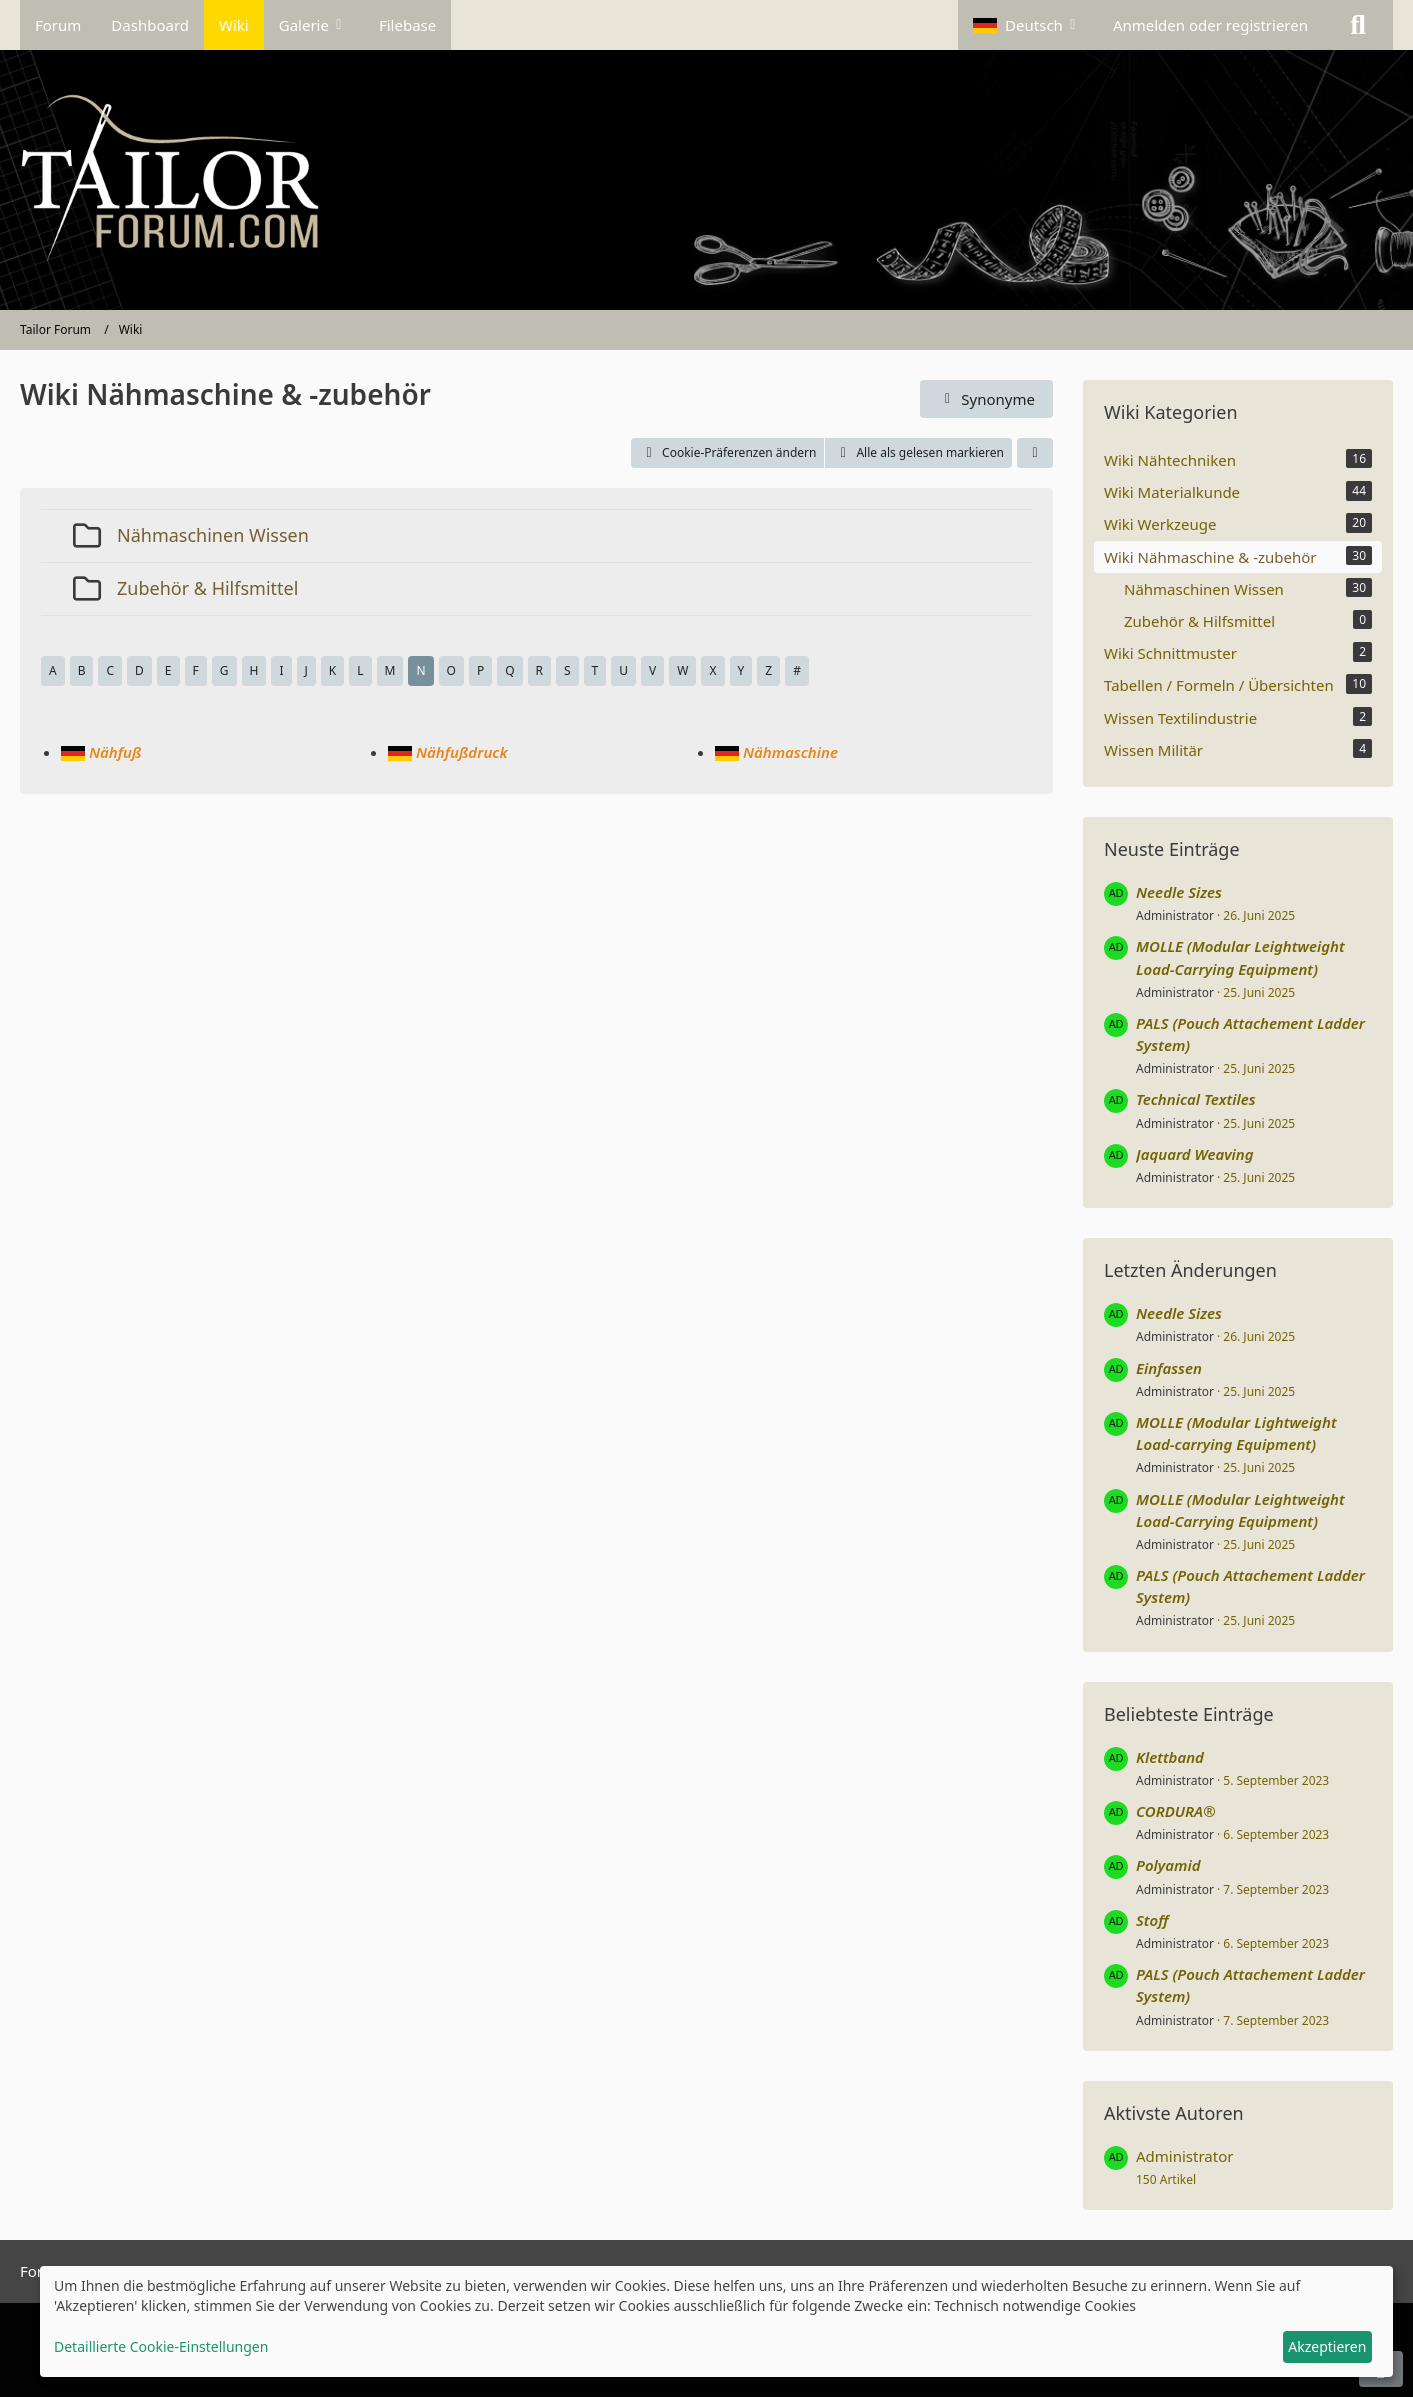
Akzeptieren (1327, 2346)
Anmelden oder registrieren (1210, 25)
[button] (1028, 25)
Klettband (1170, 1757)
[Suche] (1358, 25)
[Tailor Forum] (706, 180)
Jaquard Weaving (1195, 1154)
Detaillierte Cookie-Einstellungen (161, 2346)
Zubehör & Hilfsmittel (207, 588)
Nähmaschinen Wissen (213, 535)
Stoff (1152, 1920)
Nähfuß (115, 752)
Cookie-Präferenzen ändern (727, 452)
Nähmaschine (790, 752)
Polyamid (1168, 1865)
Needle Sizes (1179, 892)
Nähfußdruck (462, 752)
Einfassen (1169, 1368)
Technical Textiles (1196, 1099)
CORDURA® (1176, 1811)
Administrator (1175, 915)
